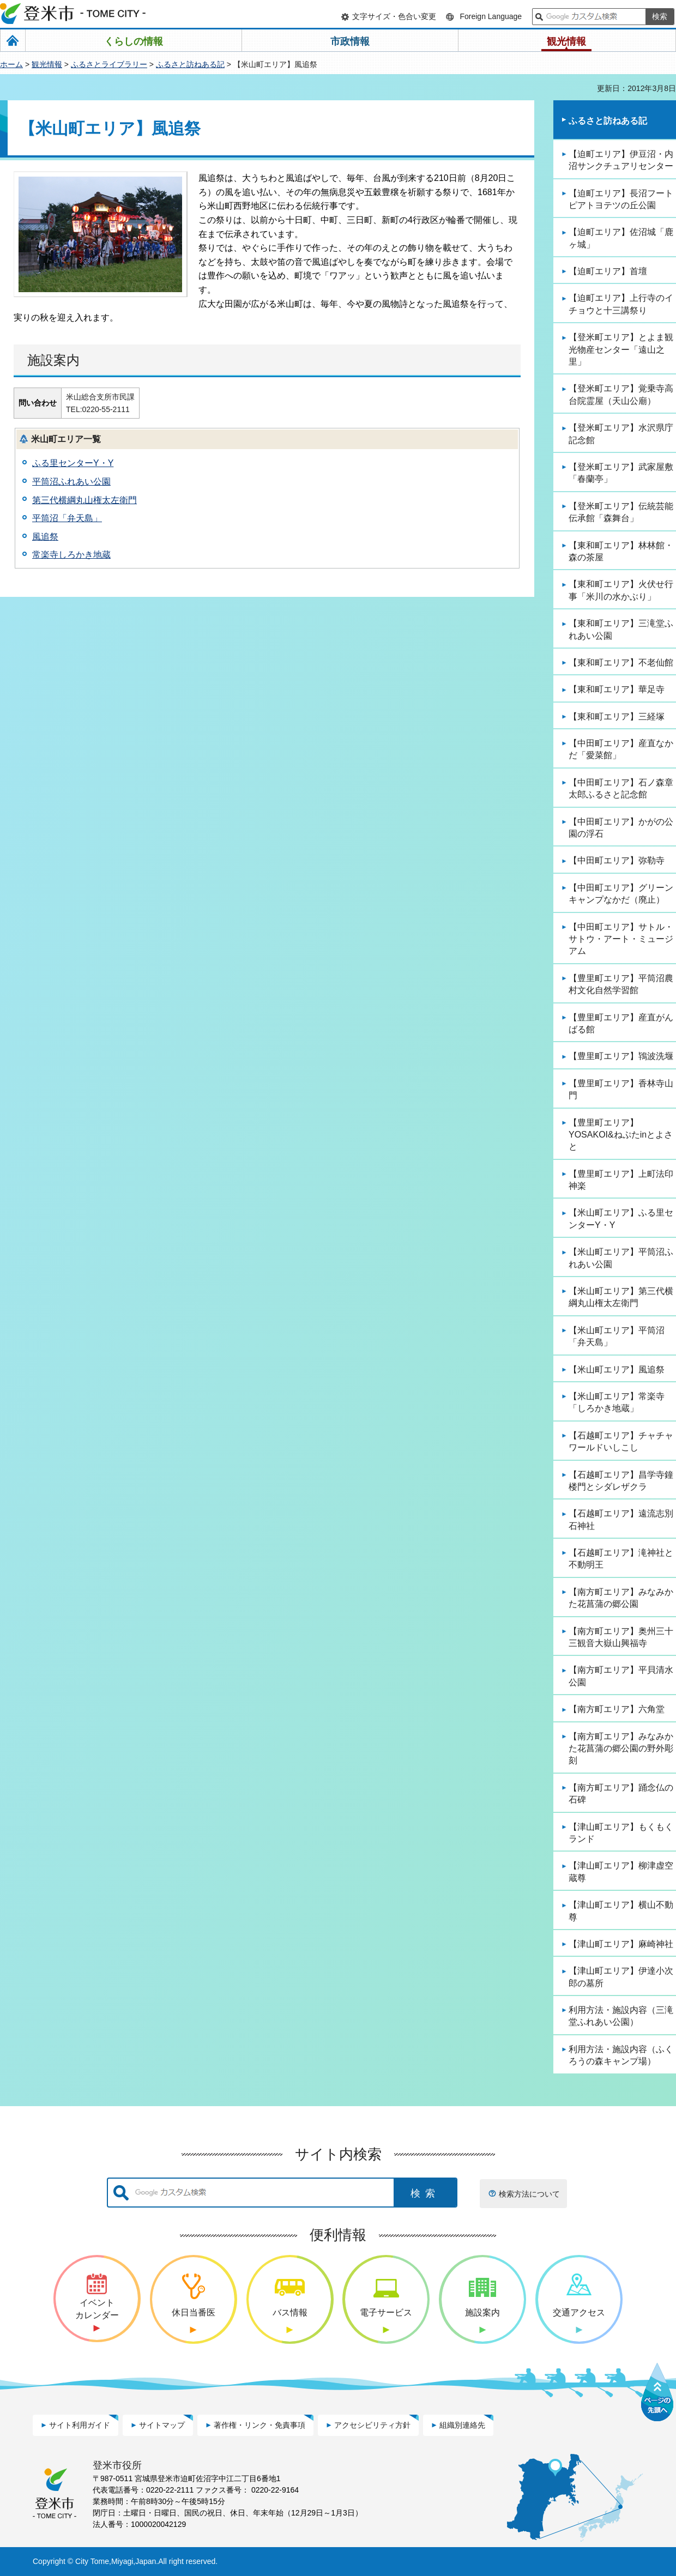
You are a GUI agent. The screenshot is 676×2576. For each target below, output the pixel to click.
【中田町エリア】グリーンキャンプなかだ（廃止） (621, 893)
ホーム (11, 64)
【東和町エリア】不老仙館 (621, 662)
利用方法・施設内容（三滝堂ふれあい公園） (621, 2016)
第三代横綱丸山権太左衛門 (84, 500)
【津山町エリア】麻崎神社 (621, 1944)
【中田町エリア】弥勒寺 (617, 860)
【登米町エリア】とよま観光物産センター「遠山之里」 (621, 349)
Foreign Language (491, 16)
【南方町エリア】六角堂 (617, 1709)
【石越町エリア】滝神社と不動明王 (621, 1558)
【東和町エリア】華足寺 (617, 689)
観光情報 (47, 64)
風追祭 (45, 536)
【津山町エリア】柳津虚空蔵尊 (621, 1871)
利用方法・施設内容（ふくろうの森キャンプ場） (621, 2055)
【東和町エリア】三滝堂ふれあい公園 (621, 629)
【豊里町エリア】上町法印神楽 (621, 1179)
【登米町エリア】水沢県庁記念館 (621, 433)
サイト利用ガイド (79, 2425)
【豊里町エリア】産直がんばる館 (621, 1023)
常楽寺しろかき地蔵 (71, 554)
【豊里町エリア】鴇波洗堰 (621, 1056)
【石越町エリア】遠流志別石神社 (621, 1519)
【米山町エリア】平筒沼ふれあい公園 (621, 1257)
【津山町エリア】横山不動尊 (621, 1910)
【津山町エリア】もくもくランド (621, 1832)
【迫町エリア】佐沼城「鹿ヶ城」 (621, 238)
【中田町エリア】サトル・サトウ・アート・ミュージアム (621, 939)
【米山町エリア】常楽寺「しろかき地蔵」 (617, 1402)
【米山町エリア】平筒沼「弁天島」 (617, 1336)
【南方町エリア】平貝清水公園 (621, 1675)
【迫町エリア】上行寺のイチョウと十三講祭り (621, 304)
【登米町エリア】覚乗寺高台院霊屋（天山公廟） (621, 394)
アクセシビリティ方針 (372, 2425)
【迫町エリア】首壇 (608, 271)
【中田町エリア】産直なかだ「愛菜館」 (621, 749)
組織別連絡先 (462, 2425)
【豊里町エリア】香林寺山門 (621, 1089)
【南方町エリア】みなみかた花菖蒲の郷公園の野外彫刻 (621, 1748)
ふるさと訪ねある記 (190, 64)
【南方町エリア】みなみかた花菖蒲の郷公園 (621, 1598)
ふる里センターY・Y (72, 463)
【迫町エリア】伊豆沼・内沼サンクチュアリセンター (621, 160)
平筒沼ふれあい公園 (71, 481)
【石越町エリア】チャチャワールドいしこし (621, 1441)
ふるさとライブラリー (109, 64)
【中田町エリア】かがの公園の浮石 (621, 827)
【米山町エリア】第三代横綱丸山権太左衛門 (621, 1297)
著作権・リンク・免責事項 (259, 2425)
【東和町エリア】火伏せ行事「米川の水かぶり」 (621, 590)
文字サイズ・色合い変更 (394, 16)
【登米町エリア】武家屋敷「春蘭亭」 (621, 472)
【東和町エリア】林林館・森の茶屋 (621, 551)
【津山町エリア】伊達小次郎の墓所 (621, 1976)
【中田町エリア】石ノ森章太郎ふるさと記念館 (621, 788)
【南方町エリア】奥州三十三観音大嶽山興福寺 (621, 1637)
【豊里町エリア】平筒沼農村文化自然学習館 (621, 984)
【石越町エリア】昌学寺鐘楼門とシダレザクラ (621, 1480)
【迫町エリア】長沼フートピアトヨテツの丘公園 (621, 199)
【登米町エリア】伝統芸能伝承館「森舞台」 (621, 512)
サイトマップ (162, 2425)
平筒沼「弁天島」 (67, 518)
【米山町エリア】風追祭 (617, 1369)
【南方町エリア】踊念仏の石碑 (621, 1793)
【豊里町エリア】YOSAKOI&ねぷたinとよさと (621, 1135)
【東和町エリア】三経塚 (617, 716)
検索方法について (529, 2194)
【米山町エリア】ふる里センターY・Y (621, 1218)
